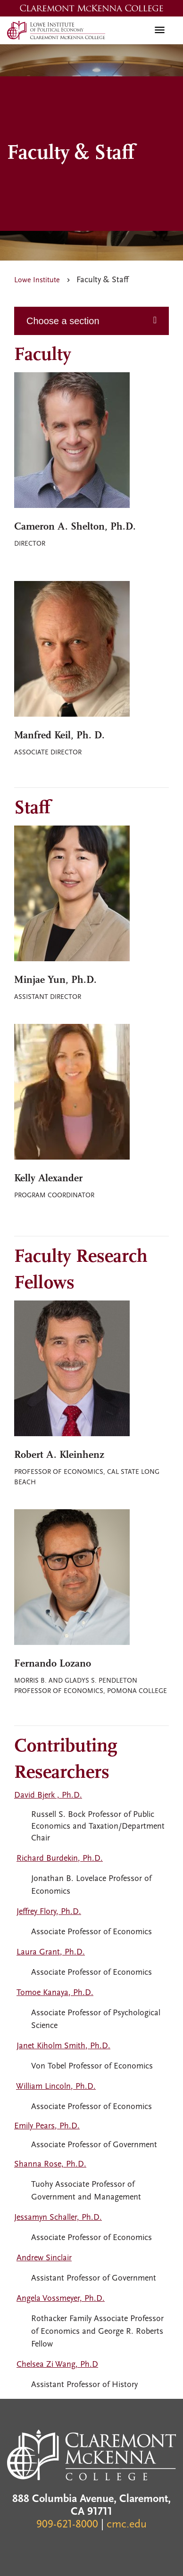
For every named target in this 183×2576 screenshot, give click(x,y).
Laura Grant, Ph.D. (51, 1952)
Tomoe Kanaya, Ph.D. (55, 1992)
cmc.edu (127, 2524)
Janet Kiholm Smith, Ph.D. (63, 2046)
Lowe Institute (37, 280)
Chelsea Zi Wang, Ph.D (57, 2364)
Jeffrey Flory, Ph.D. (49, 1911)
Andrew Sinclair (44, 2258)
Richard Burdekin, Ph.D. (60, 1858)
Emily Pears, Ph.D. (47, 2126)
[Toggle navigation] (159, 30)
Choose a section (63, 321)
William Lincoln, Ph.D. (56, 2086)
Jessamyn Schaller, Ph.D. (58, 2217)
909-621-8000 (67, 2524)
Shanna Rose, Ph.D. (50, 2164)
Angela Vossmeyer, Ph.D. (61, 2298)
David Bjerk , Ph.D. (48, 1795)
